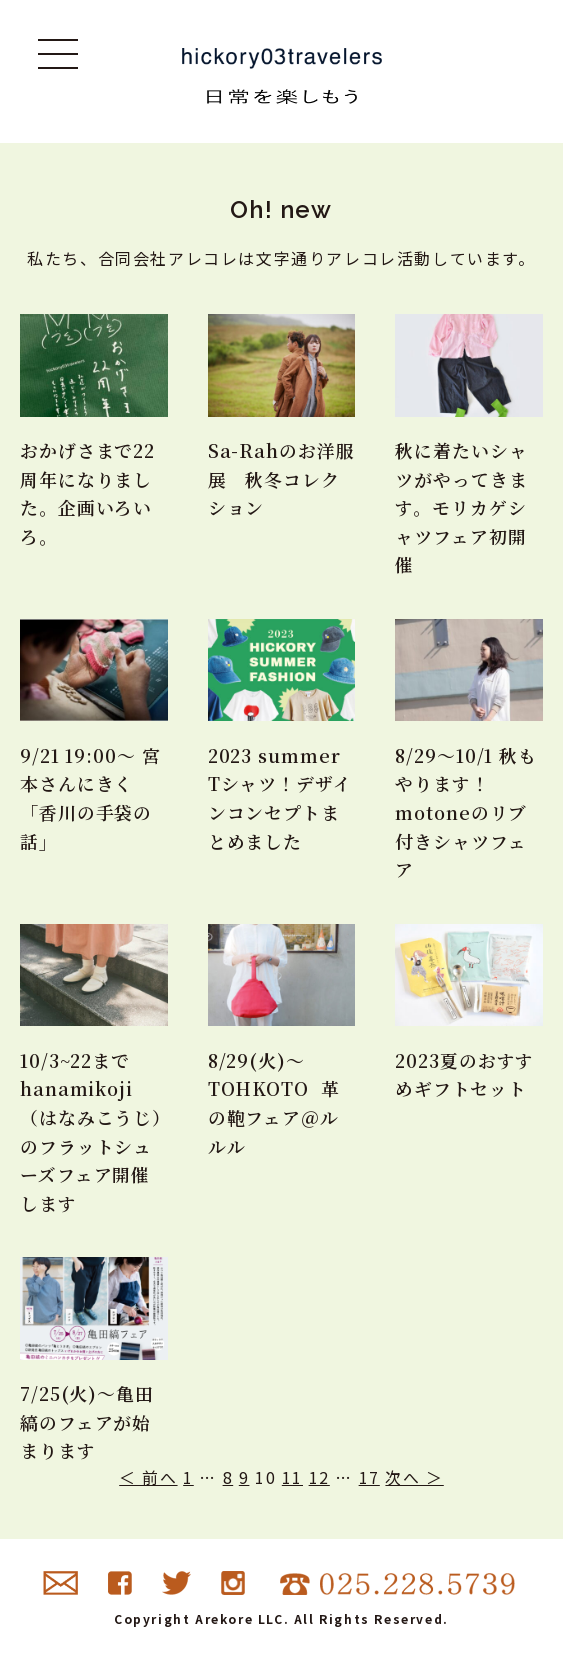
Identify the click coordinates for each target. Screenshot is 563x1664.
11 (292, 1481)
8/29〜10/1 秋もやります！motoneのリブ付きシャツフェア (466, 813)
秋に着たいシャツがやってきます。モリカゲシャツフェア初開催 (461, 507)
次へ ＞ (414, 1481)
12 (319, 1481)
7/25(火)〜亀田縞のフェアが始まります (87, 1425)
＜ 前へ (148, 1481)
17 (369, 1481)
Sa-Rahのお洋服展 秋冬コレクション (281, 479)
